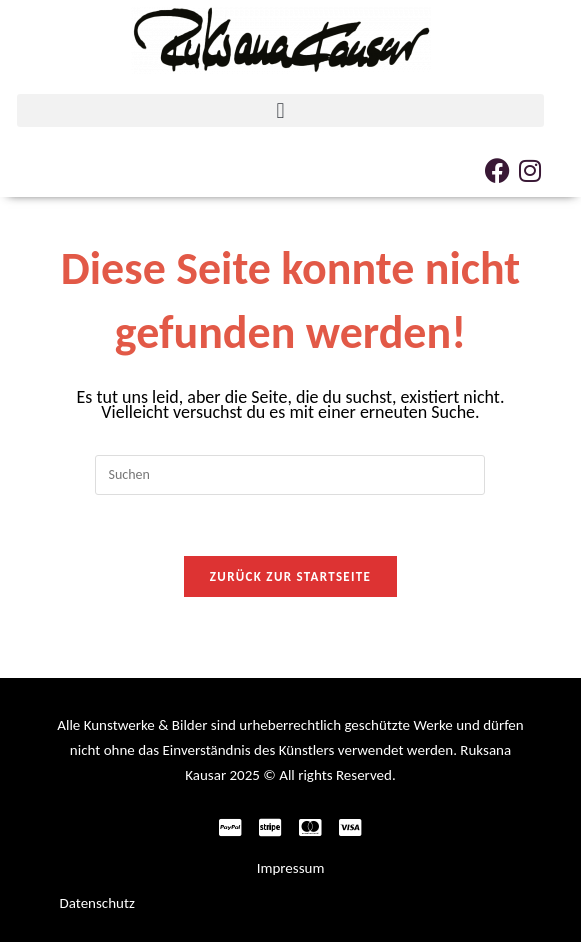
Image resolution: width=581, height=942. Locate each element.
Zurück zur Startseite (290, 576)
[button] (280, 110)
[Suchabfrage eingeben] (290, 475)
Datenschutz (97, 903)
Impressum (291, 868)
